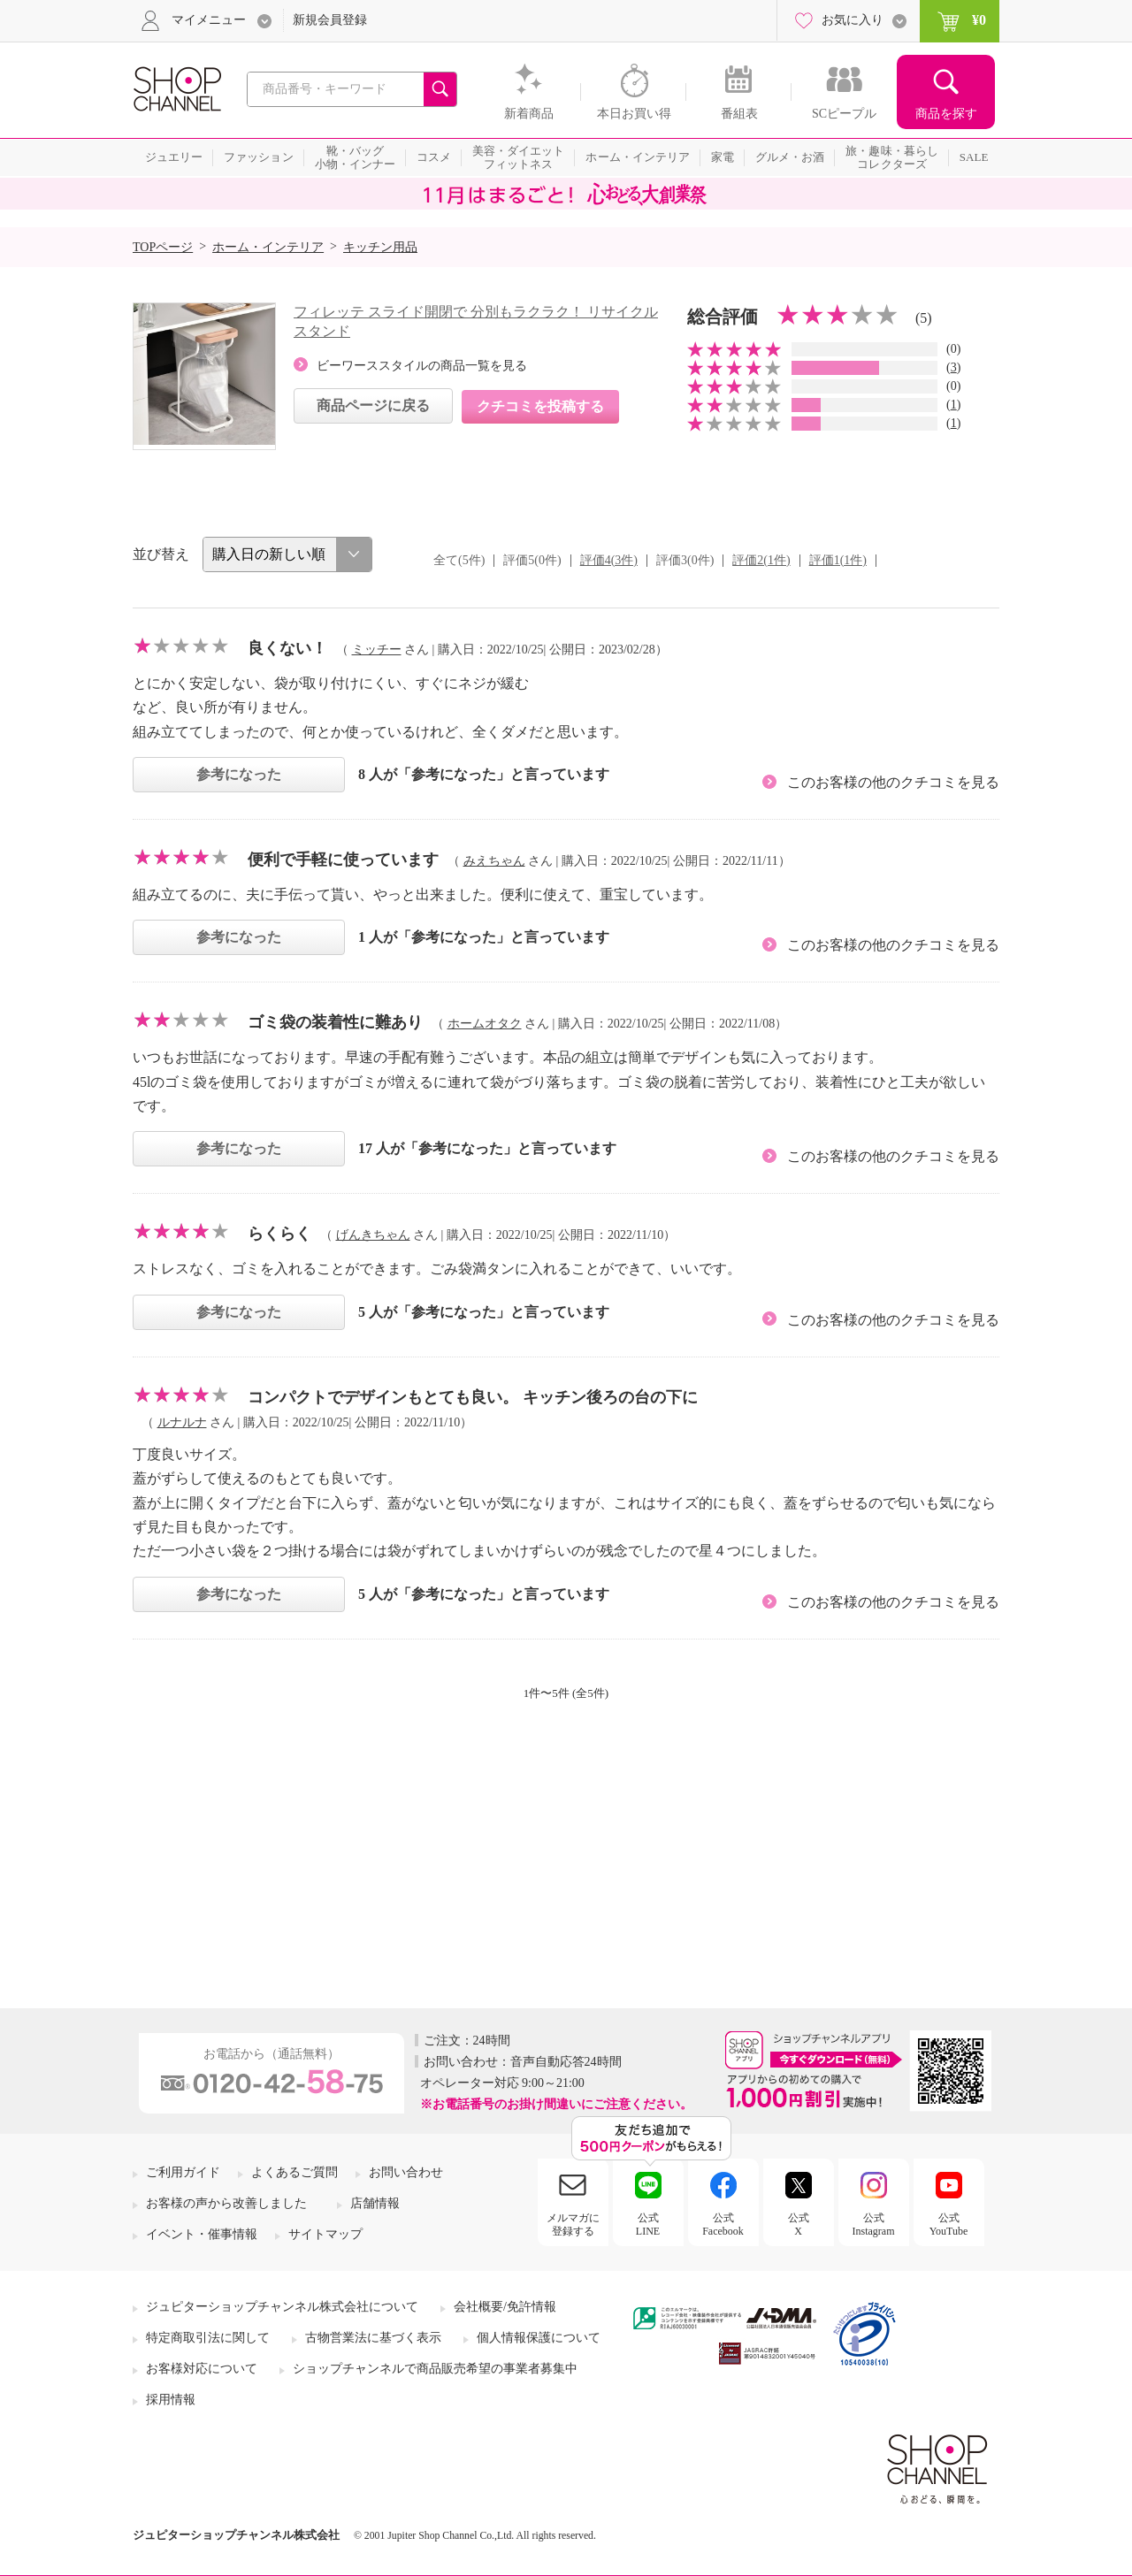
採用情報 (170, 2399)
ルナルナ (182, 1422)
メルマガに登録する (573, 2224)
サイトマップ (325, 2234)
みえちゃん (494, 861)
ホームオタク (484, 1023)
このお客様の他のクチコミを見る (893, 782)
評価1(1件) (838, 560)
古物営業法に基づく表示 (373, 2337)
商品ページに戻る (373, 405)
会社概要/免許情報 (505, 2306)
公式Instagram (874, 2224)
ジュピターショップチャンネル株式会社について (282, 2306)
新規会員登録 (330, 20)
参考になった (238, 774)
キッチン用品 (380, 247)
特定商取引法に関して (208, 2337)
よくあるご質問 (294, 2172)
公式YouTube (948, 2224)
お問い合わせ (406, 2172)
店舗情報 (375, 2203)
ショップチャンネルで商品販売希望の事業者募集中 (435, 2368)
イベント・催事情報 (201, 2234)
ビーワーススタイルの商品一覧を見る (422, 365)
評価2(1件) (761, 560)
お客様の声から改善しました (226, 2203)
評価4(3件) (609, 560)
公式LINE (648, 2224)
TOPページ (163, 247)
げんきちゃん (373, 1235)
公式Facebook (723, 2224)
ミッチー (377, 649)
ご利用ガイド (183, 2172)
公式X (798, 2224)
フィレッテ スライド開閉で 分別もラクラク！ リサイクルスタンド (476, 321)
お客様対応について (201, 2368)
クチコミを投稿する (540, 406)
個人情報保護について (538, 2337)
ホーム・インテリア (268, 247)
